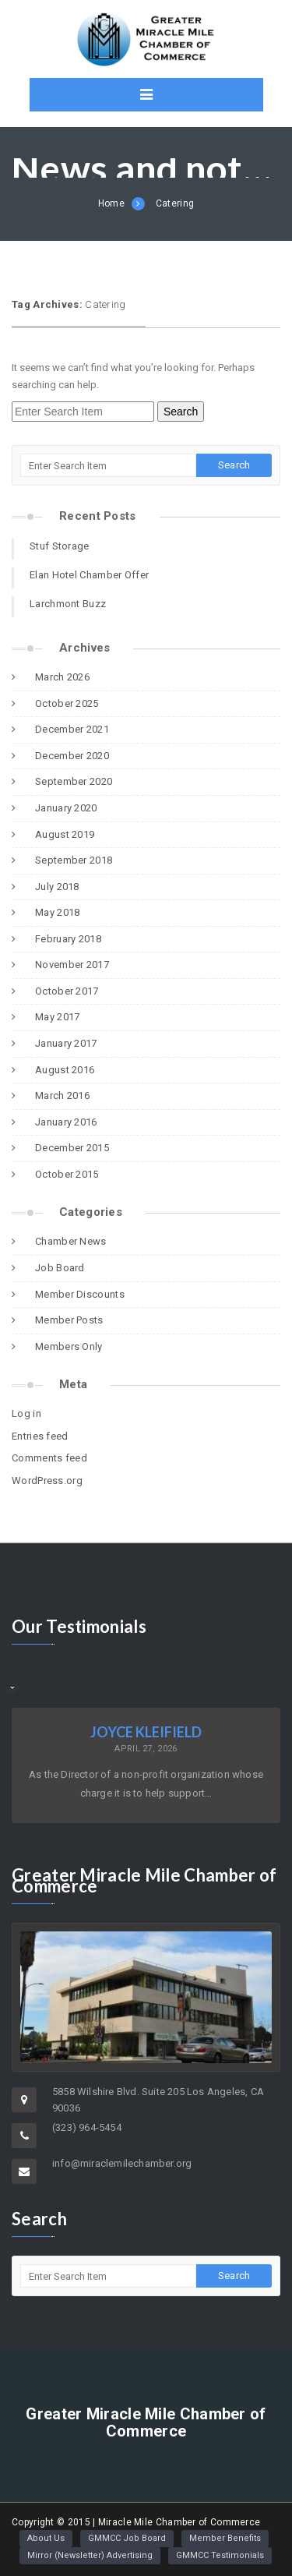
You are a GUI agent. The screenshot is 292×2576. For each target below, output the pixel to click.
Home (111, 203)
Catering (175, 203)
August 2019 (64, 834)
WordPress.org (47, 1480)
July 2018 (57, 886)
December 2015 (72, 1148)
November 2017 (72, 964)
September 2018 (73, 860)
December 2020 (72, 755)
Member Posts (69, 1320)
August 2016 (64, 1070)
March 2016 (62, 1095)
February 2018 (68, 939)
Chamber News (71, 1241)
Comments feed (49, 1458)
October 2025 (67, 703)
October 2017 (67, 991)
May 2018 (57, 912)
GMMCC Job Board (127, 2538)
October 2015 (67, 1174)
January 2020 (66, 808)
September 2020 (73, 781)
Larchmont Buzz (68, 604)
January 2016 (66, 1122)
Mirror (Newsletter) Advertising (90, 2555)
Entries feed (40, 1436)
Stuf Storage (60, 546)
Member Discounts (80, 1294)
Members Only (69, 1346)
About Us (46, 2538)
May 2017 (57, 1017)
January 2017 (66, 1043)
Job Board (60, 1268)
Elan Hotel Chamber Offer (89, 575)
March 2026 (62, 677)
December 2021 (72, 729)
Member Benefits (225, 2538)
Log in (26, 1413)
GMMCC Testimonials (220, 2555)
